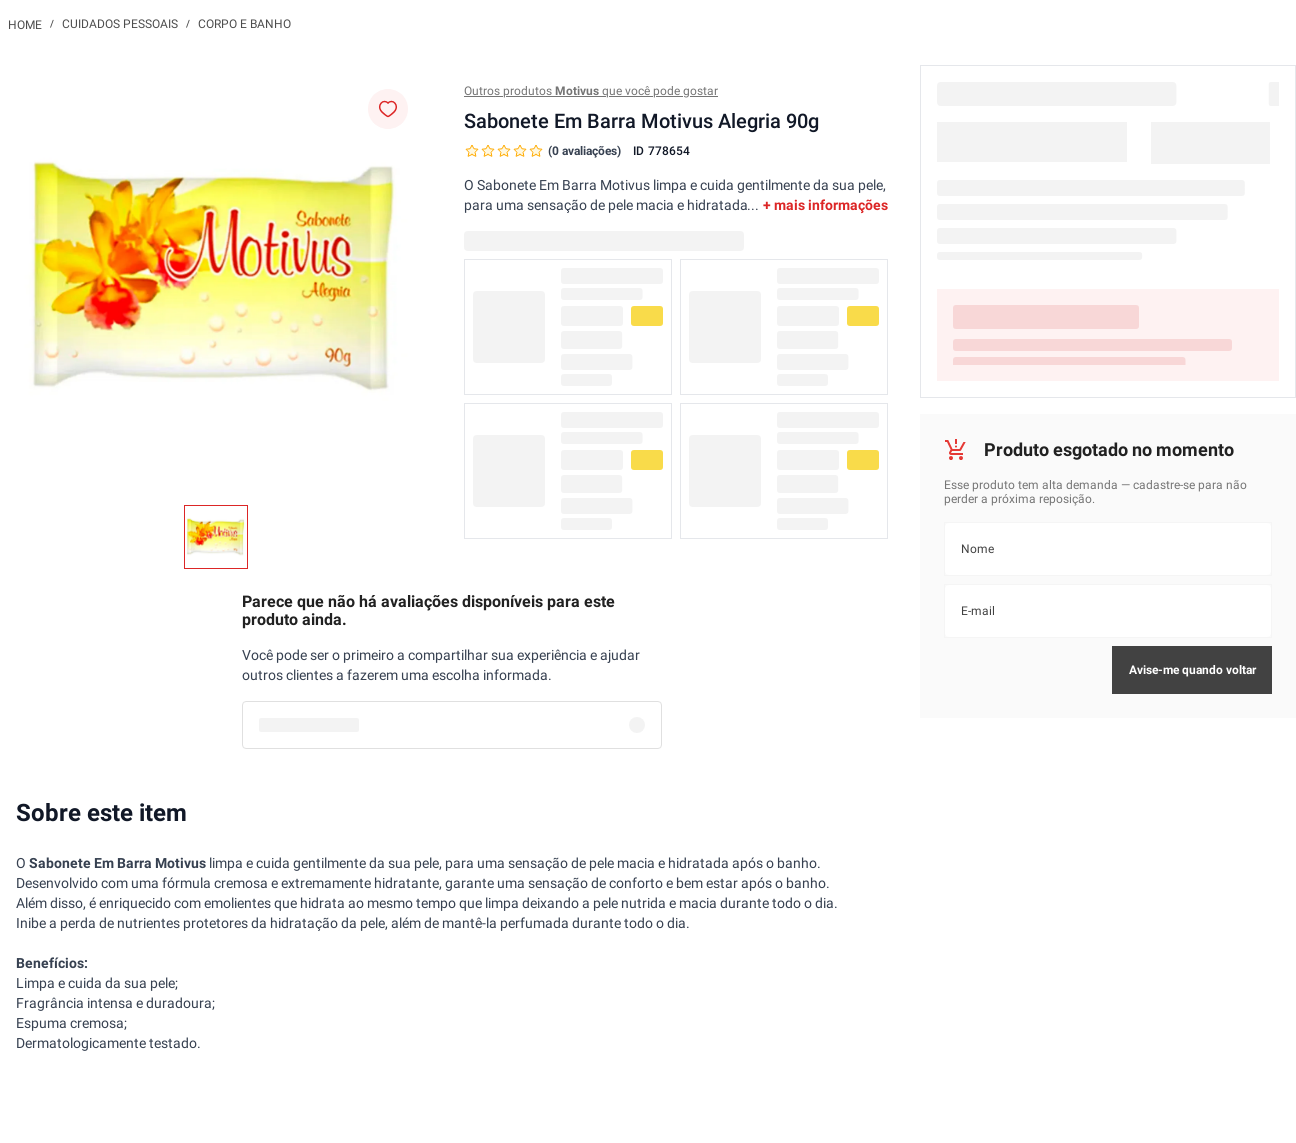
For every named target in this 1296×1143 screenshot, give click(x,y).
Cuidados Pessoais (120, 24)
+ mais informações (825, 205)
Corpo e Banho (244, 24)
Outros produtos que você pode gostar (591, 91)
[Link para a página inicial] (25, 24)
